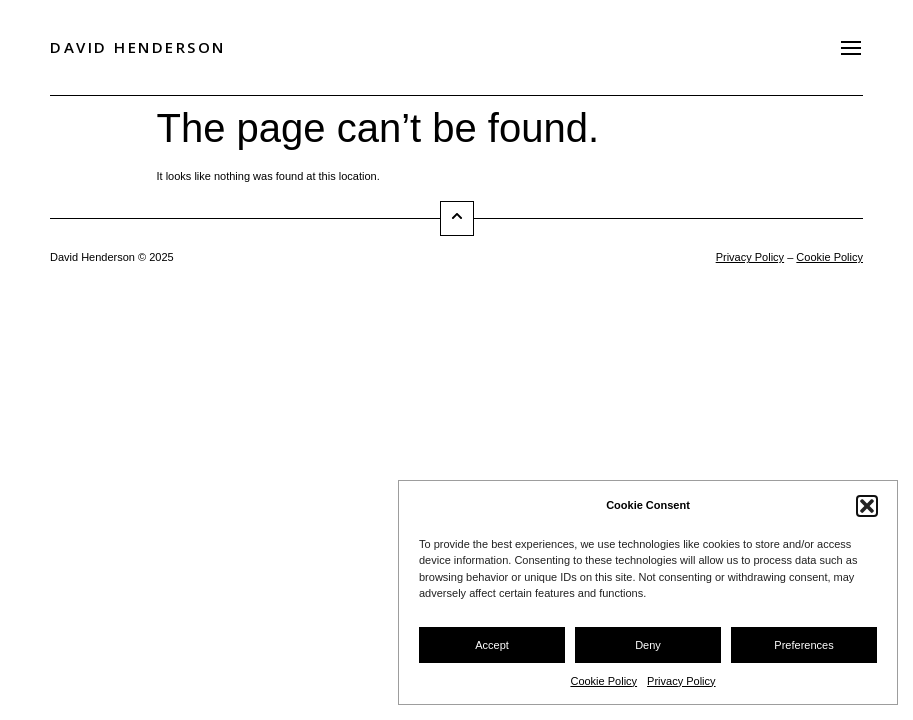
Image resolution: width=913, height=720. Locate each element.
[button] (867, 506)
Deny (648, 645)
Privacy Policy (681, 681)
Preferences (803, 645)
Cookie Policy (603, 681)
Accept (492, 645)
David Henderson (138, 47)
